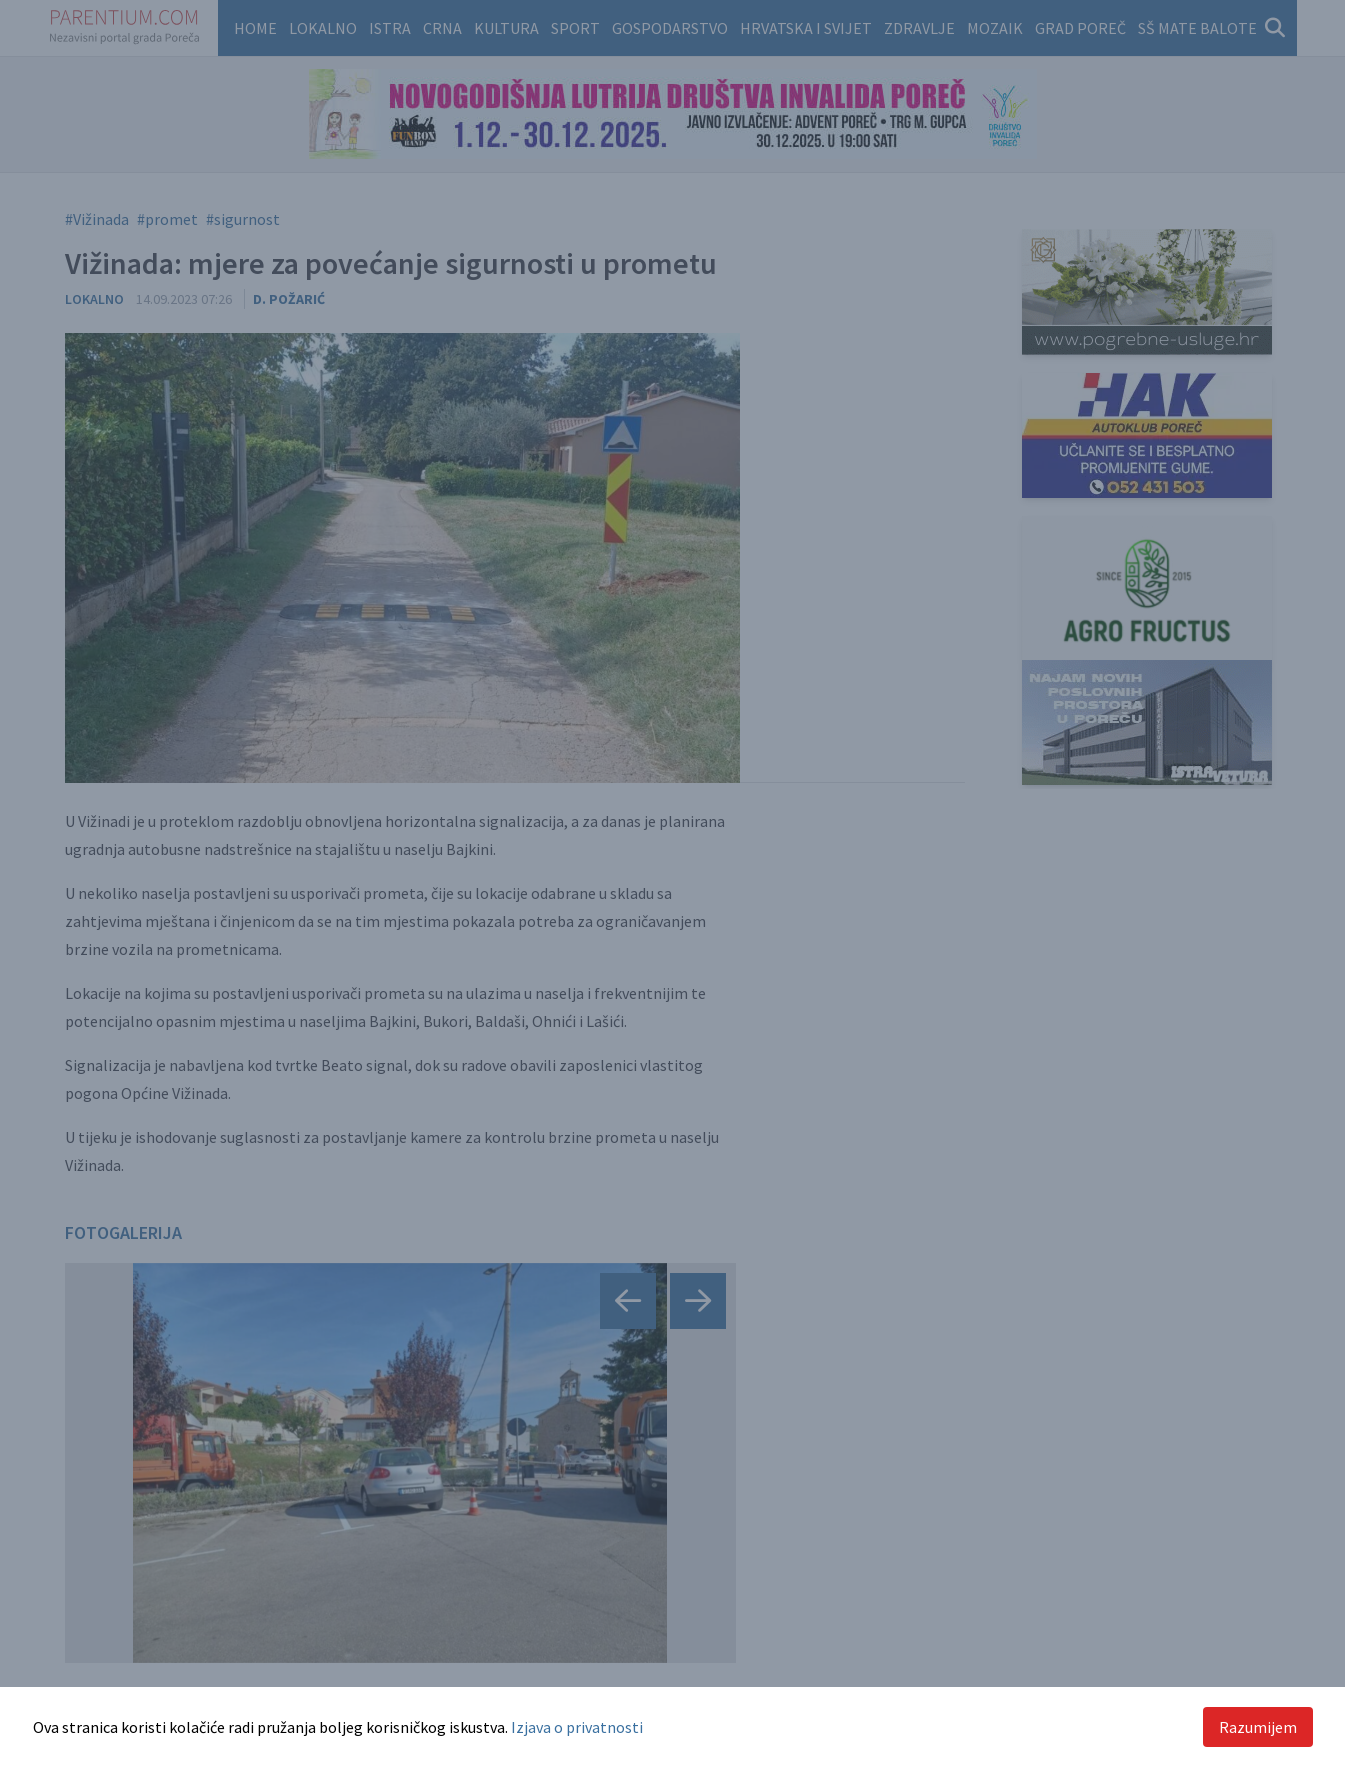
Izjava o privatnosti (577, 1727)
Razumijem (1258, 1727)
